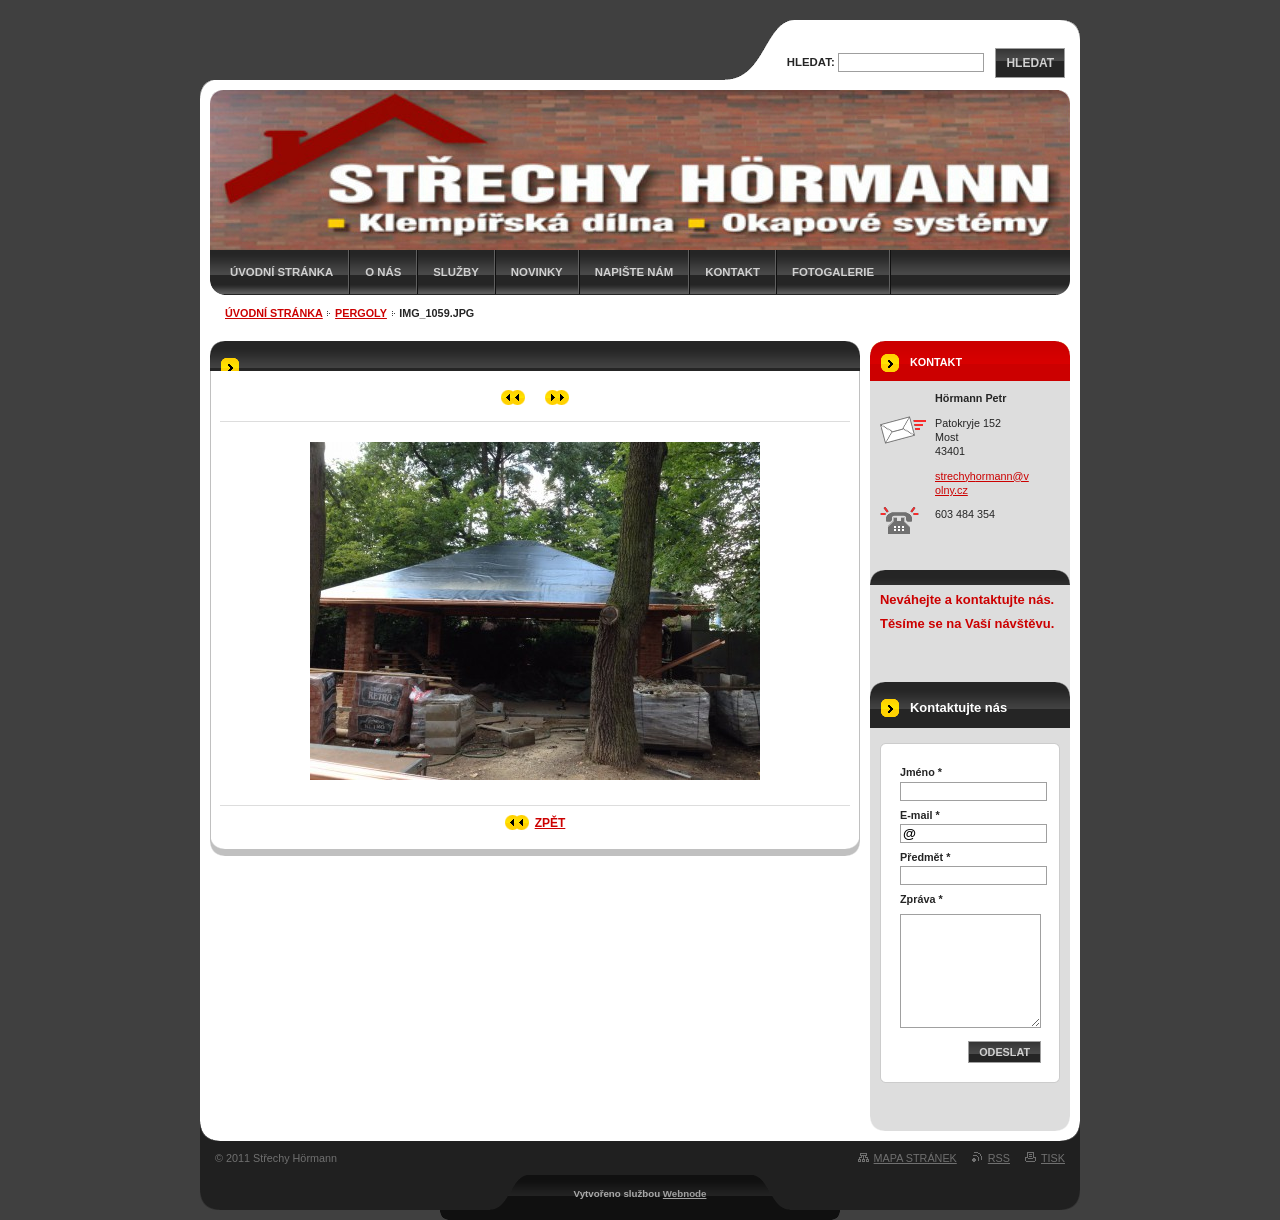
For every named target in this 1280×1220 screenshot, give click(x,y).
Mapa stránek (915, 1158)
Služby (456, 272)
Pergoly (361, 313)
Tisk (1053, 1158)
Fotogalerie (833, 272)
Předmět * (925, 857)
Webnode (685, 1193)
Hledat (1030, 63)
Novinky (537, 272)
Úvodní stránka (281, 272)
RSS (999, 1158)
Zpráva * (921, 899)
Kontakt (732, 272)
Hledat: (811, 62)
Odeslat (1004, 1052)
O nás (383, 272)
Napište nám (634, 272)
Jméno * (921, 772)
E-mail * (920, 815)
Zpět (550, 823)
